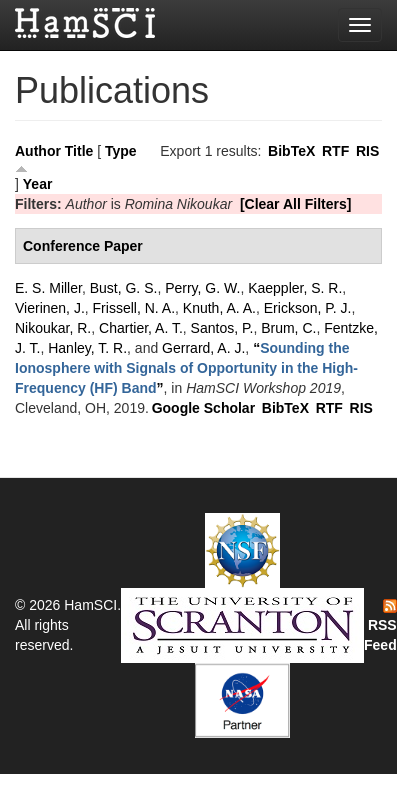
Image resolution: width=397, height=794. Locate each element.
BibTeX (291, 151)
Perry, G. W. (202, 288)
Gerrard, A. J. (203, 348)
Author (38, 151)
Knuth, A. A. (219, 308)
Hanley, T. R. (87, 348)
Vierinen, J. (50, 308)
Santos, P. (222, 328)
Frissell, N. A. (134, 308)
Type (121, 151)
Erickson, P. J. (308, 308)
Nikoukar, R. (53, 328)
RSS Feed (380, 626)
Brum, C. (288, 328)
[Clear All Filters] (296, 204)
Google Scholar (203, 408)
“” (186, 368)
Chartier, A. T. (141, 328)
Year (38, 184)
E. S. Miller (48, 288)
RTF (335, 151)
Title (79, 151)
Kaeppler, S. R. (295, 288)
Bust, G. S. (124, 288)
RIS (367, 151)
